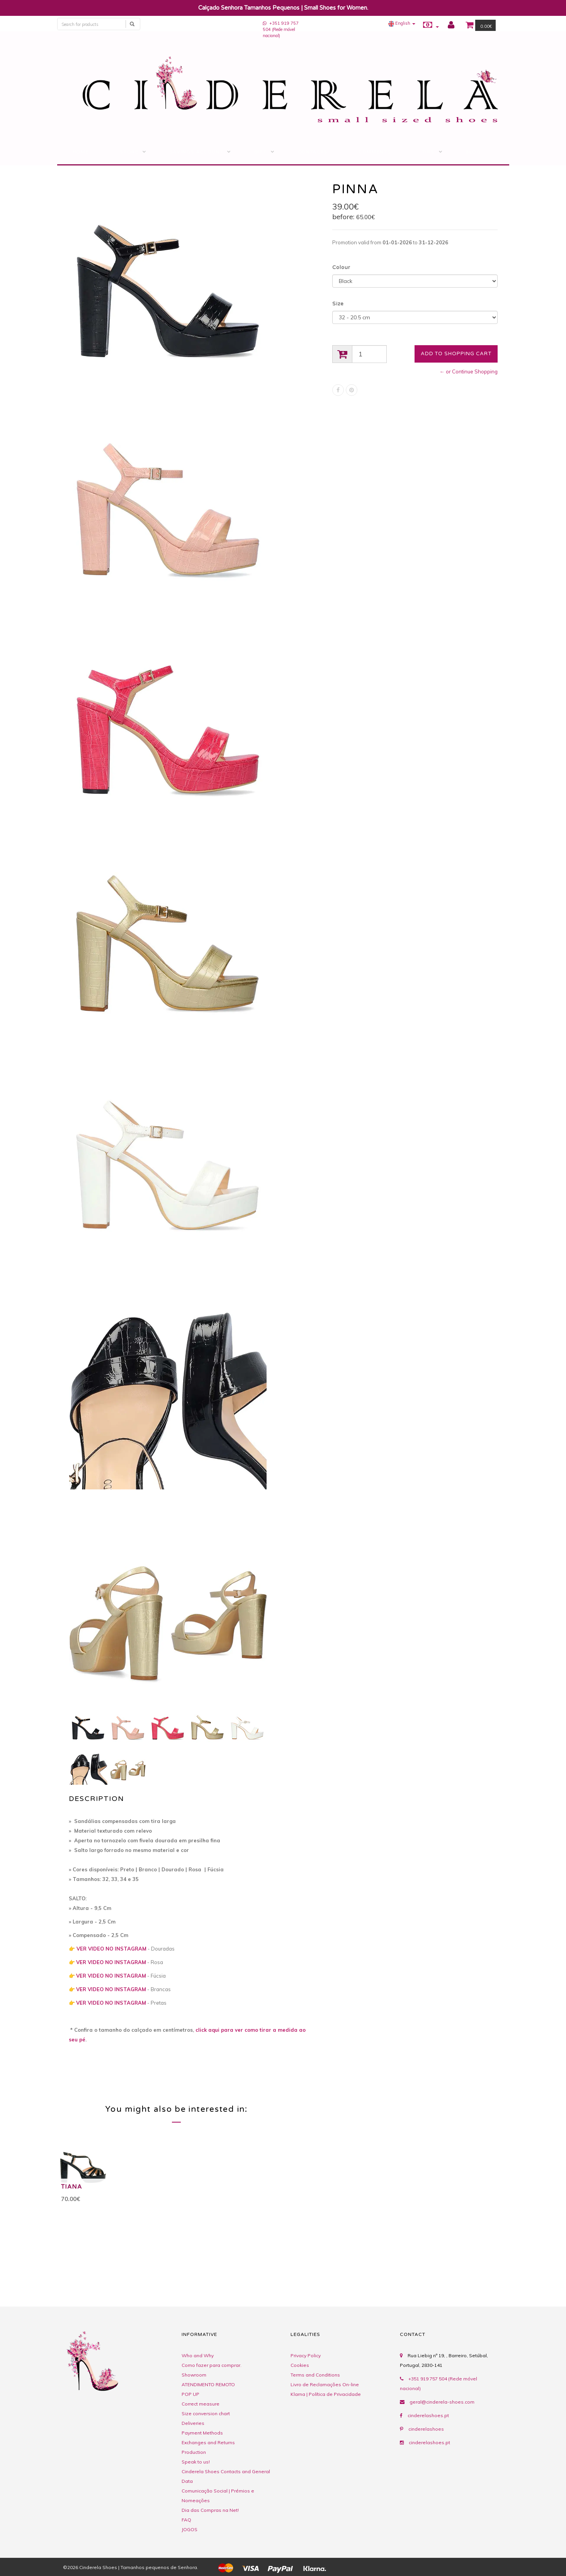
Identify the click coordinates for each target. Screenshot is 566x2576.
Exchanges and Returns (208, 2442)
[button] (401, 23)
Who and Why (198, 2355)
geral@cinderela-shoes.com (442, 2402)
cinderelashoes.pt (428, 2415)
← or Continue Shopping (469, 371)
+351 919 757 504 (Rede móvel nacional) (281, 29)
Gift (260, 152)
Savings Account (196, 152)
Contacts (313, 152)
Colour (341, 267)
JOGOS (189, 2529)
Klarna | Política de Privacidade (326, 2394)
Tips (428, 152)
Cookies (300, 2365)
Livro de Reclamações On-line (325, 2384)
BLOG (473, 152)
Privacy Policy (306, 2355)
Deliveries (193, 2423)
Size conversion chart (206, 2413)
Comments (375, 152)
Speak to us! (196, 2462)
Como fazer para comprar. (211, 2365)
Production (194, 2452)
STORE (129, 152)
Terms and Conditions (315, 2375)
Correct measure (200, 2404)
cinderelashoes (426, 2429)
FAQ (186, 2520)
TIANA (71, 2186)
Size (338, 304)
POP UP (190, 2394)
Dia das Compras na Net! (210, 2510)
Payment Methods (202, 2433)
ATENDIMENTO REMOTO (208, 2384)
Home (81, 152)
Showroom (194, 2375)
